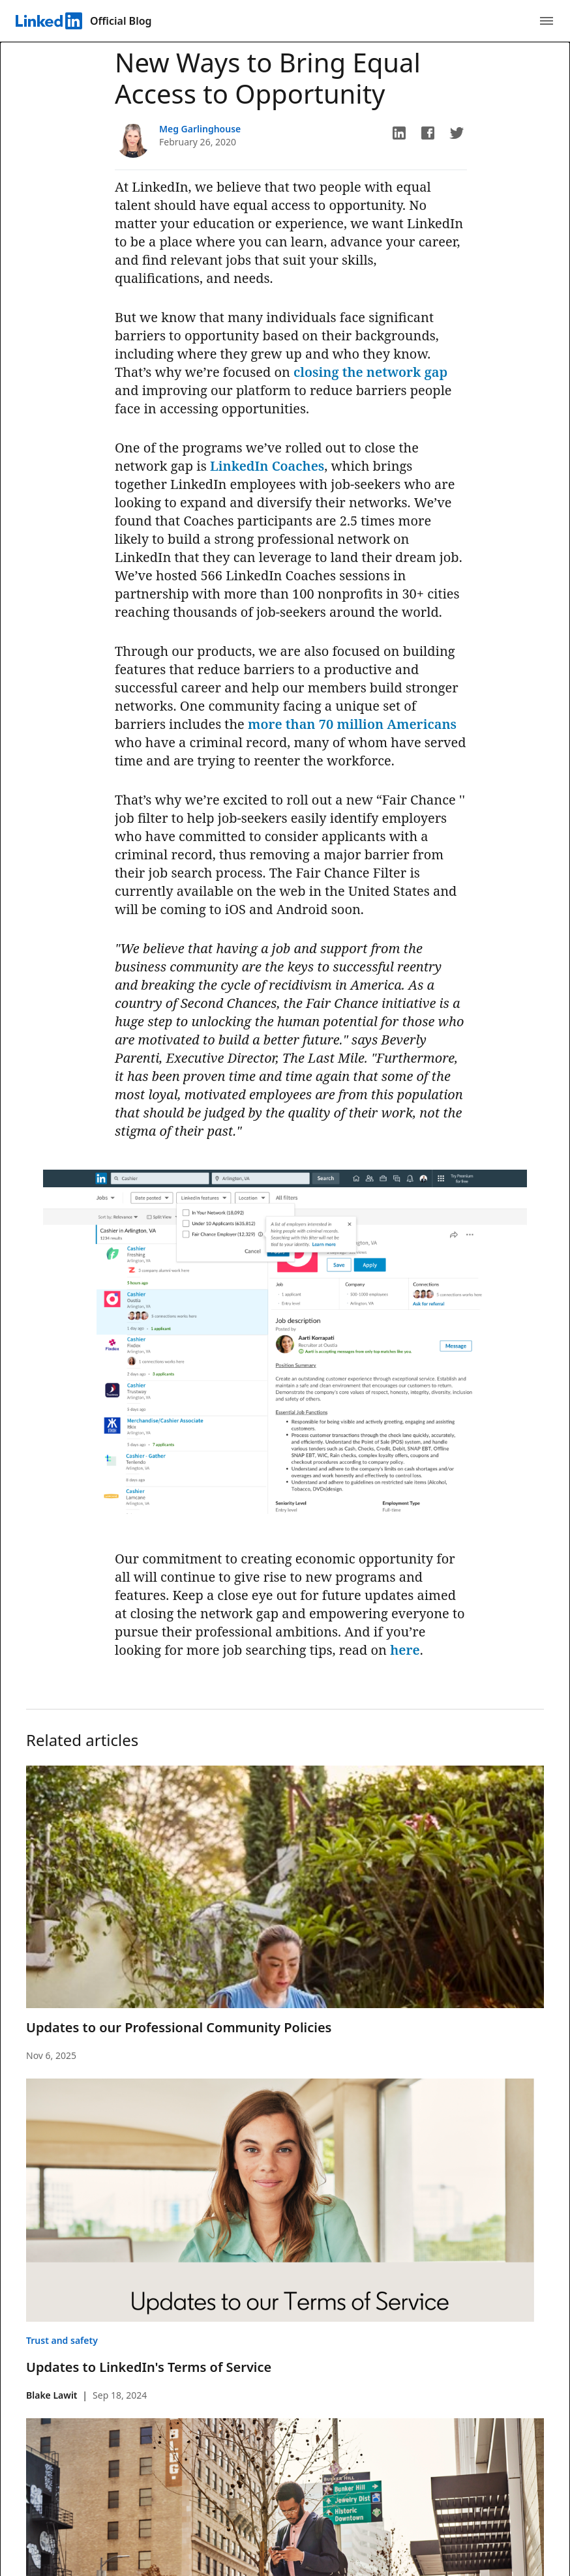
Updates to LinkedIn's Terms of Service (148, 2367)
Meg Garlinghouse (200, 129)
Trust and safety (62, 2340)
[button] (399, 133)
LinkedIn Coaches (267, 466)
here (404, 1650)
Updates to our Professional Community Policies (178, 2027)
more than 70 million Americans (352, 724)
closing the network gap (370, 372)
